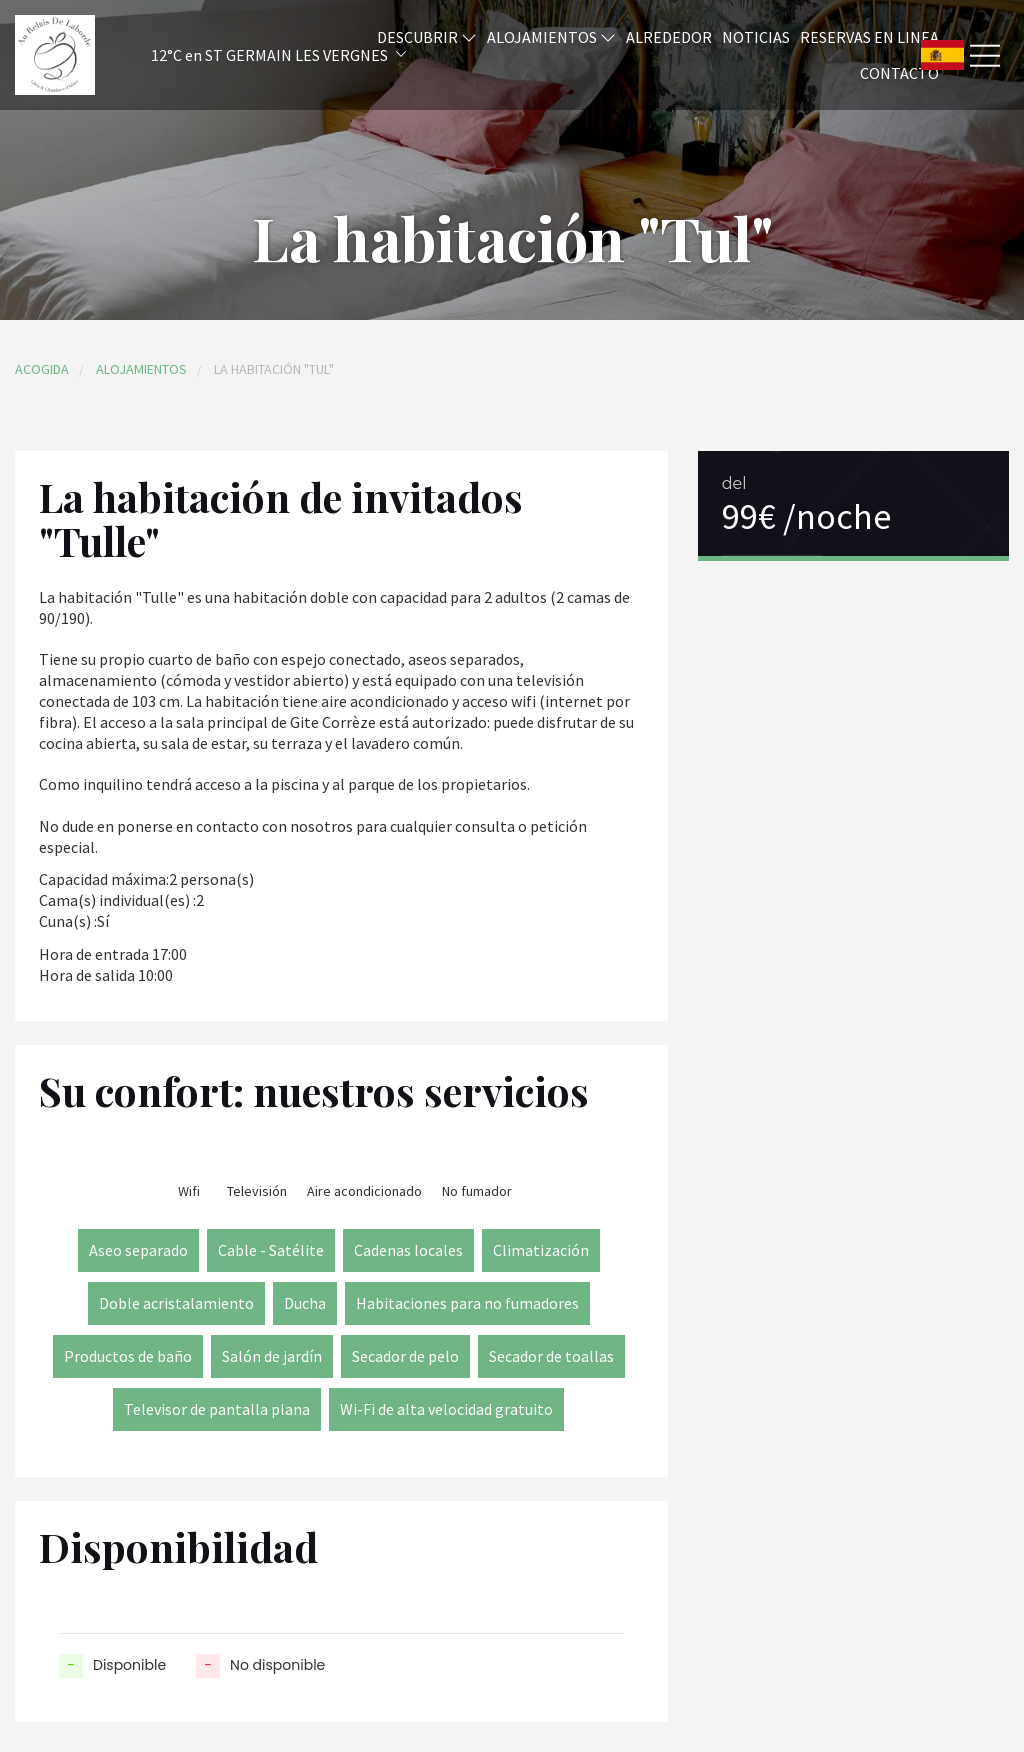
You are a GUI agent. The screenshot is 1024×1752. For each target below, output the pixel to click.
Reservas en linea (869, 37)
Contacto (899, 73)
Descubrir (427, 37)
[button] (252, 55)
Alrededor (669, 37)
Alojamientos (551, 37)
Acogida (42, 369)
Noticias (756, 37)
